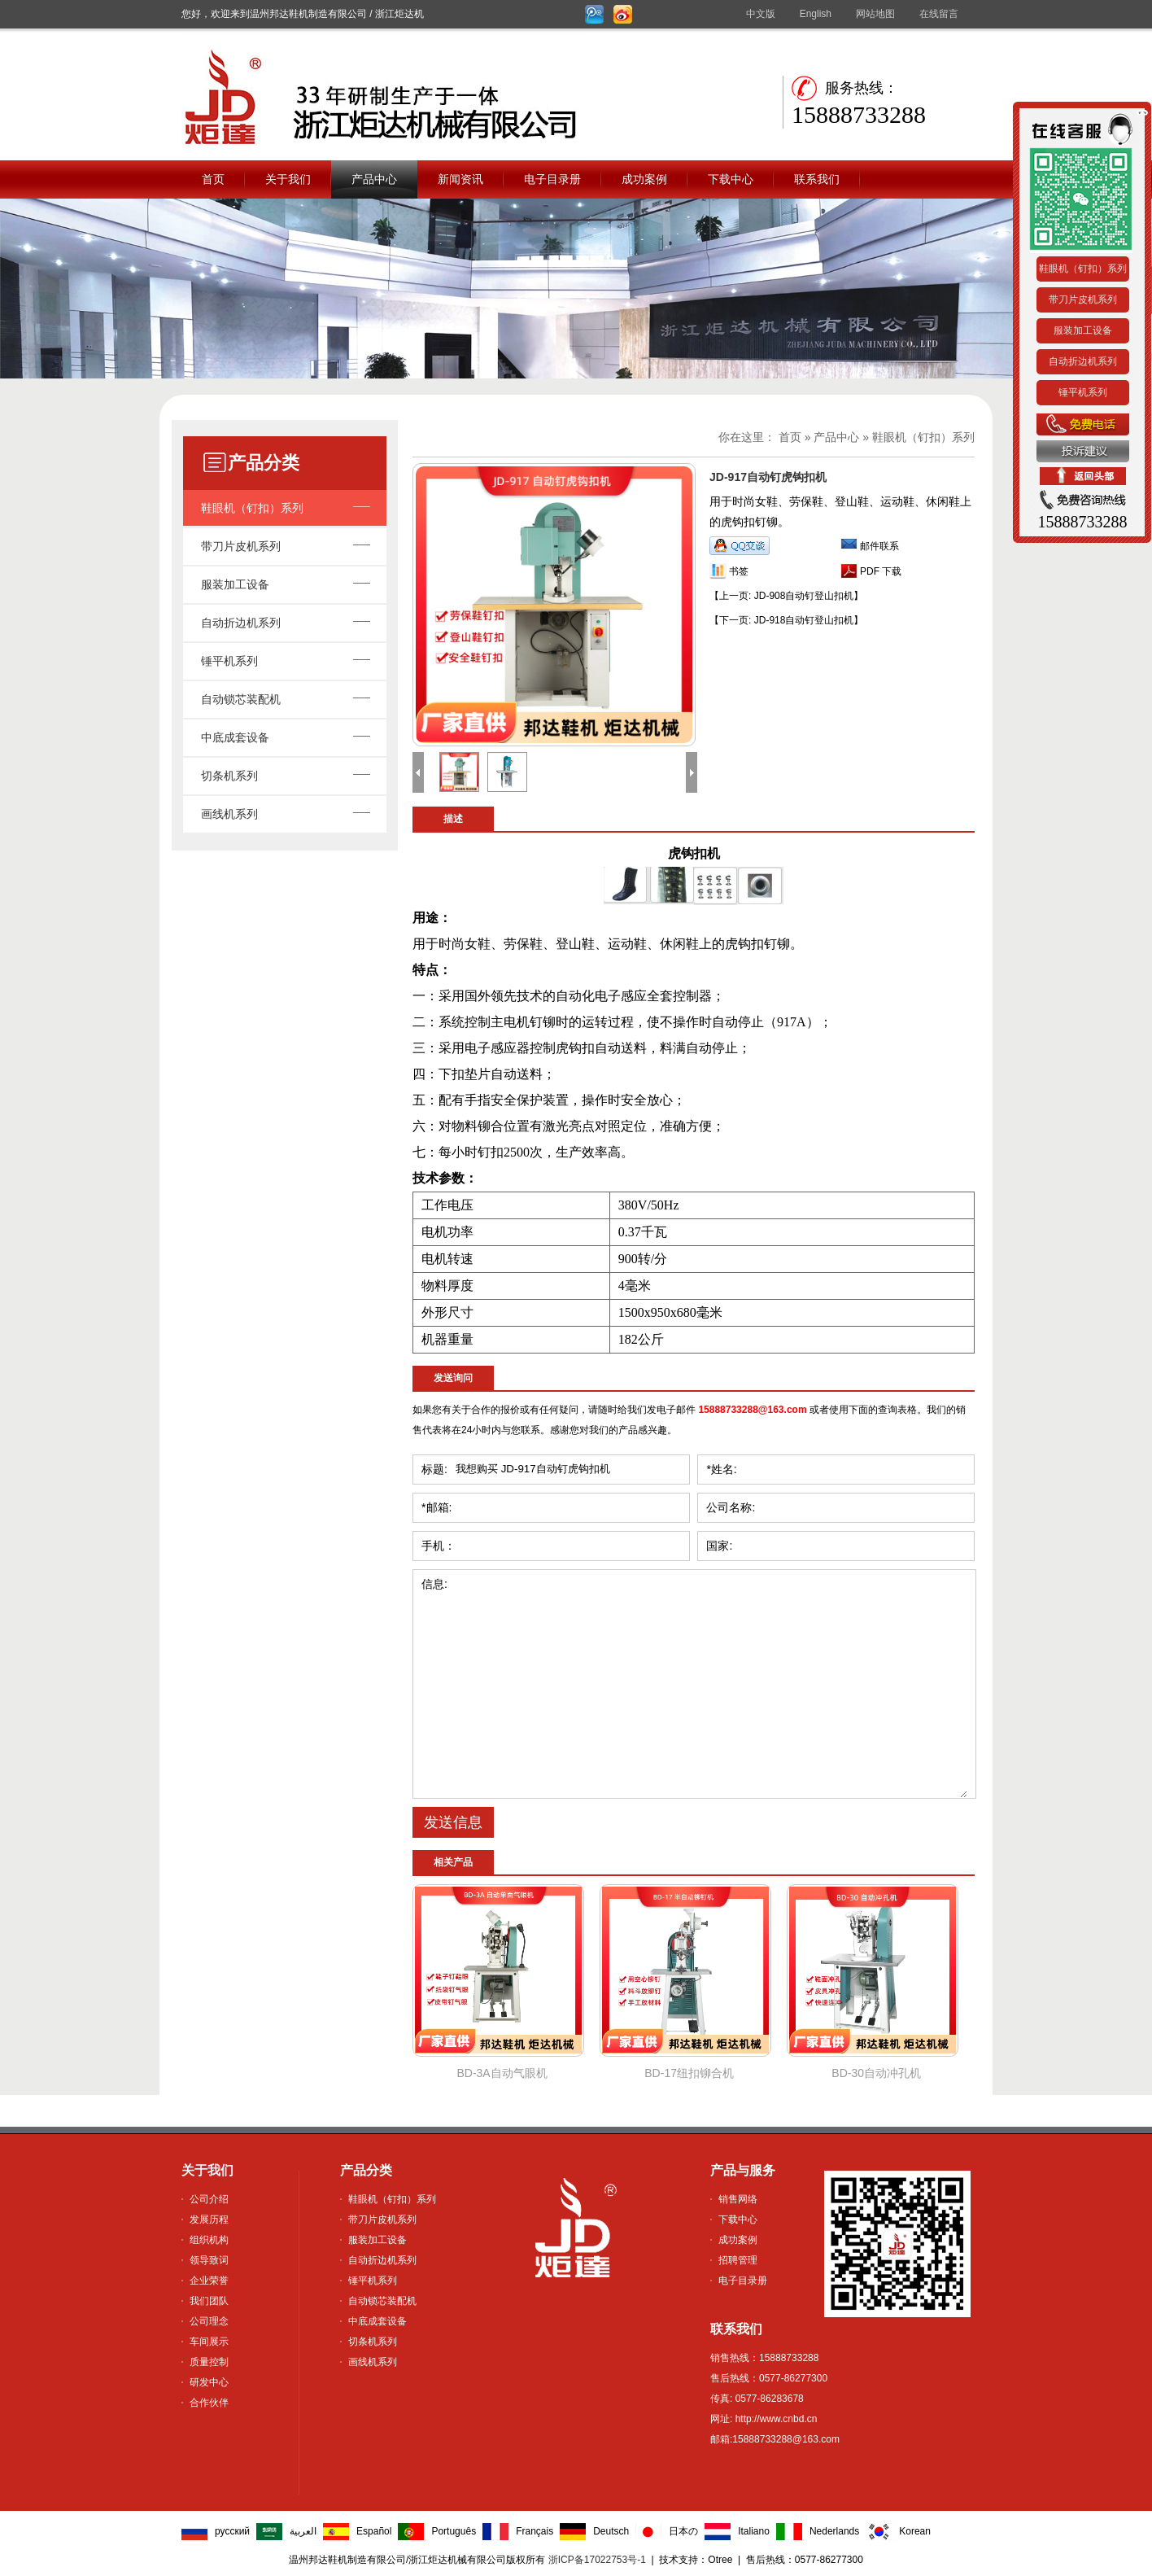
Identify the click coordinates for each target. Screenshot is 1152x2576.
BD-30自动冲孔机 (876, 2073)
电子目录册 (552, 179)
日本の (683, 2531)
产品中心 (374, 179)
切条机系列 (229, 775)
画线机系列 (229, 813)
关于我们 (288, 179)
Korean (915, 2531)
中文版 (760, 14)
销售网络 (737, 2199)
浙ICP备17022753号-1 (597, 2559)
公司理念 (209, 2321)
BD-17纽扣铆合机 (689, 2073)
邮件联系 (879, 546)
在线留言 (938, 14)
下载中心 (730, 179)
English (815, 14)
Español (373, 2531)
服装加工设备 (235, 584)
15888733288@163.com (752, 1409)
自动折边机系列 (241, 622)
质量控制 (209, 2362)
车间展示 (209, 2341)
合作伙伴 (209, 2402)
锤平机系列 (229, 660)
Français (534, 2531)
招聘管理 (737, 2260)
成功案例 (644, 179)
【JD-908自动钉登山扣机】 (786, 595)
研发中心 (209, 2382)
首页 (213, 179)
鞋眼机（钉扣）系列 (252, 507)
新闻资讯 (460, 179)
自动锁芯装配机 (241, 699)
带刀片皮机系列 (241, 546)
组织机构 (209, 2240)
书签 (738, 571)
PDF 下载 (879, 571)
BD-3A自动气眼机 (501, 2073)
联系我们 (817, 179)
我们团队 (209, 2301)
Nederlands (834, 2531)
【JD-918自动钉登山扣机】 (786, 620)
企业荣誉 (209, 2280)
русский (232, 2531)
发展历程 (209, 2219)
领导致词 (209, 2260)
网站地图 (875, 14)
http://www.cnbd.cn (774, 2419)
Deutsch (611, 2531)
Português (453, 2531)
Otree (720, 2559)
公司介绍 (209, 2199)
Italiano (754, 2531)
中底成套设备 (235, 737)
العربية (303, 2531)
